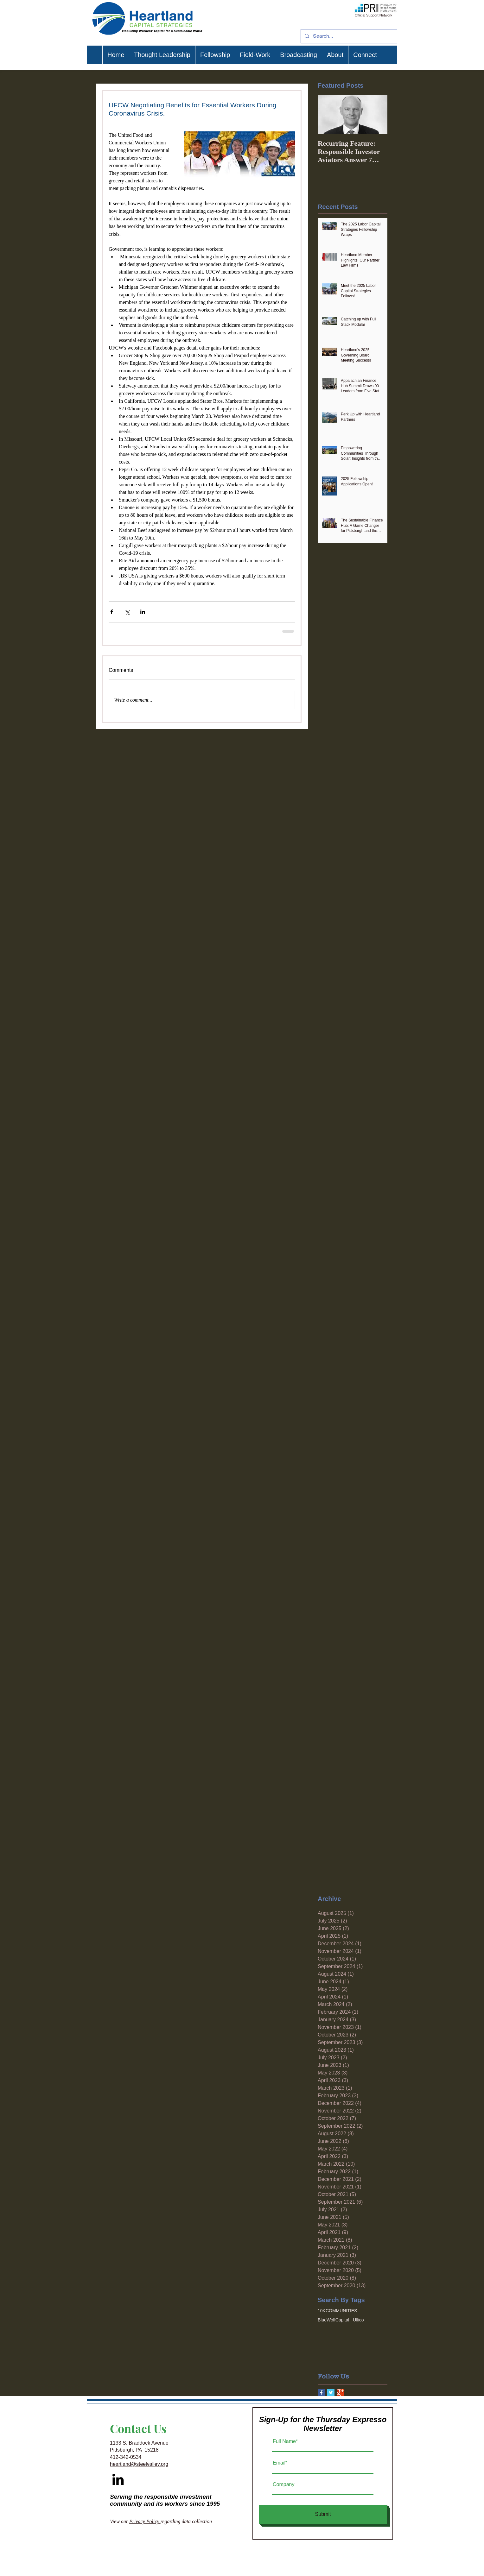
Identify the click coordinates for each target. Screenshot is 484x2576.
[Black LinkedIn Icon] (118, 2479)
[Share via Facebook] (112, 612)
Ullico (358, 2319)
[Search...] (348, 36)
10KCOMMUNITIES (337, 2310)
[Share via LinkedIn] (143, 612)
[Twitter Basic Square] (330, 2392)
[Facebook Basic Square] (321, 2392)
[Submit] (323, 2514)
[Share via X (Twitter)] (127, 612)
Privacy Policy (145, 2521)
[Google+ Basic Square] (340, 2392)
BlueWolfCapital (333, 2319)
